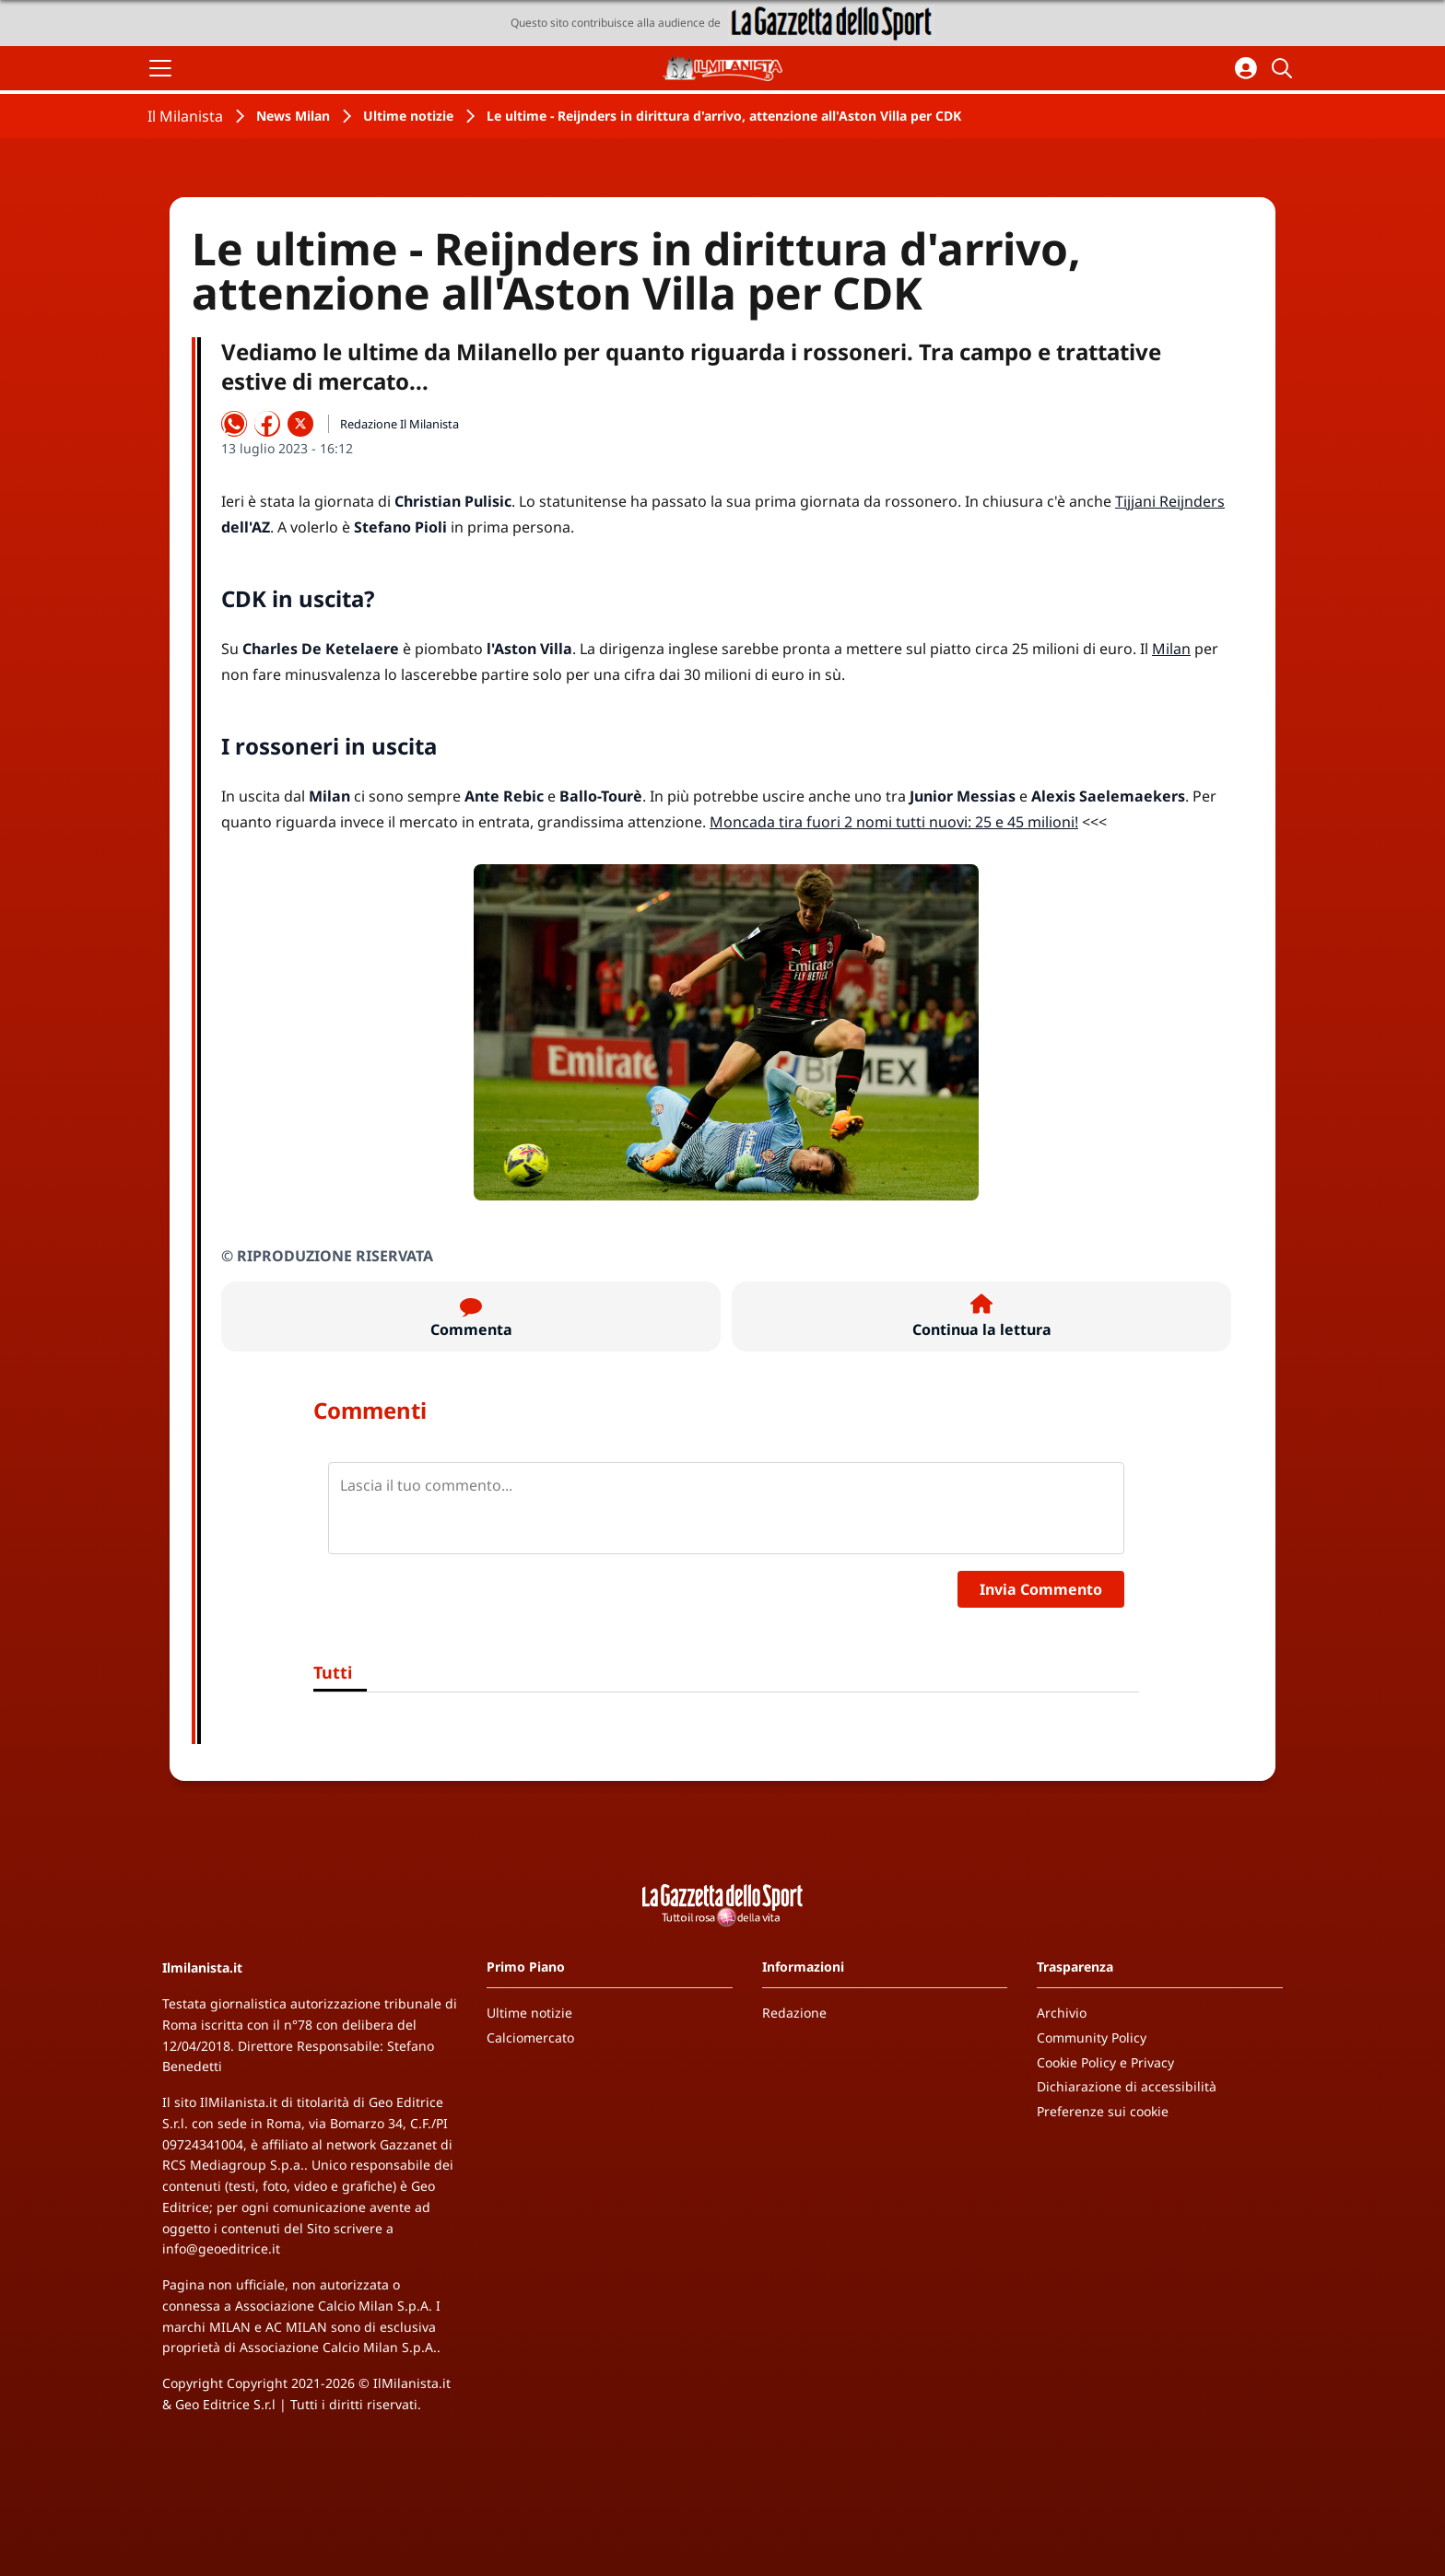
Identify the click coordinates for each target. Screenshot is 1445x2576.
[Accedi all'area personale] (1246, 68)
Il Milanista (185, 116)
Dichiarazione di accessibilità (1126, 2086)
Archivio (1062, 2012)
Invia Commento (1041, 1589)
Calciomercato (530, 2037)
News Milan (293, 115)
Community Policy (1091, 2037)
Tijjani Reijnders (1170, 501)
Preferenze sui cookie (1103, 2111)
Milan (1171, 648)
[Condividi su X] (300, 424)
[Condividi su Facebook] (267, 424)
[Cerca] (1285, 68)
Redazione (794, 2012)
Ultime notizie (408, 115)
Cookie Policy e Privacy (1105, 2062)
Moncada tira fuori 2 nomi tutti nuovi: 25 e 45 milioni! (894, 822)
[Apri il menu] (160, 68)
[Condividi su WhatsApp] (234, 424)
